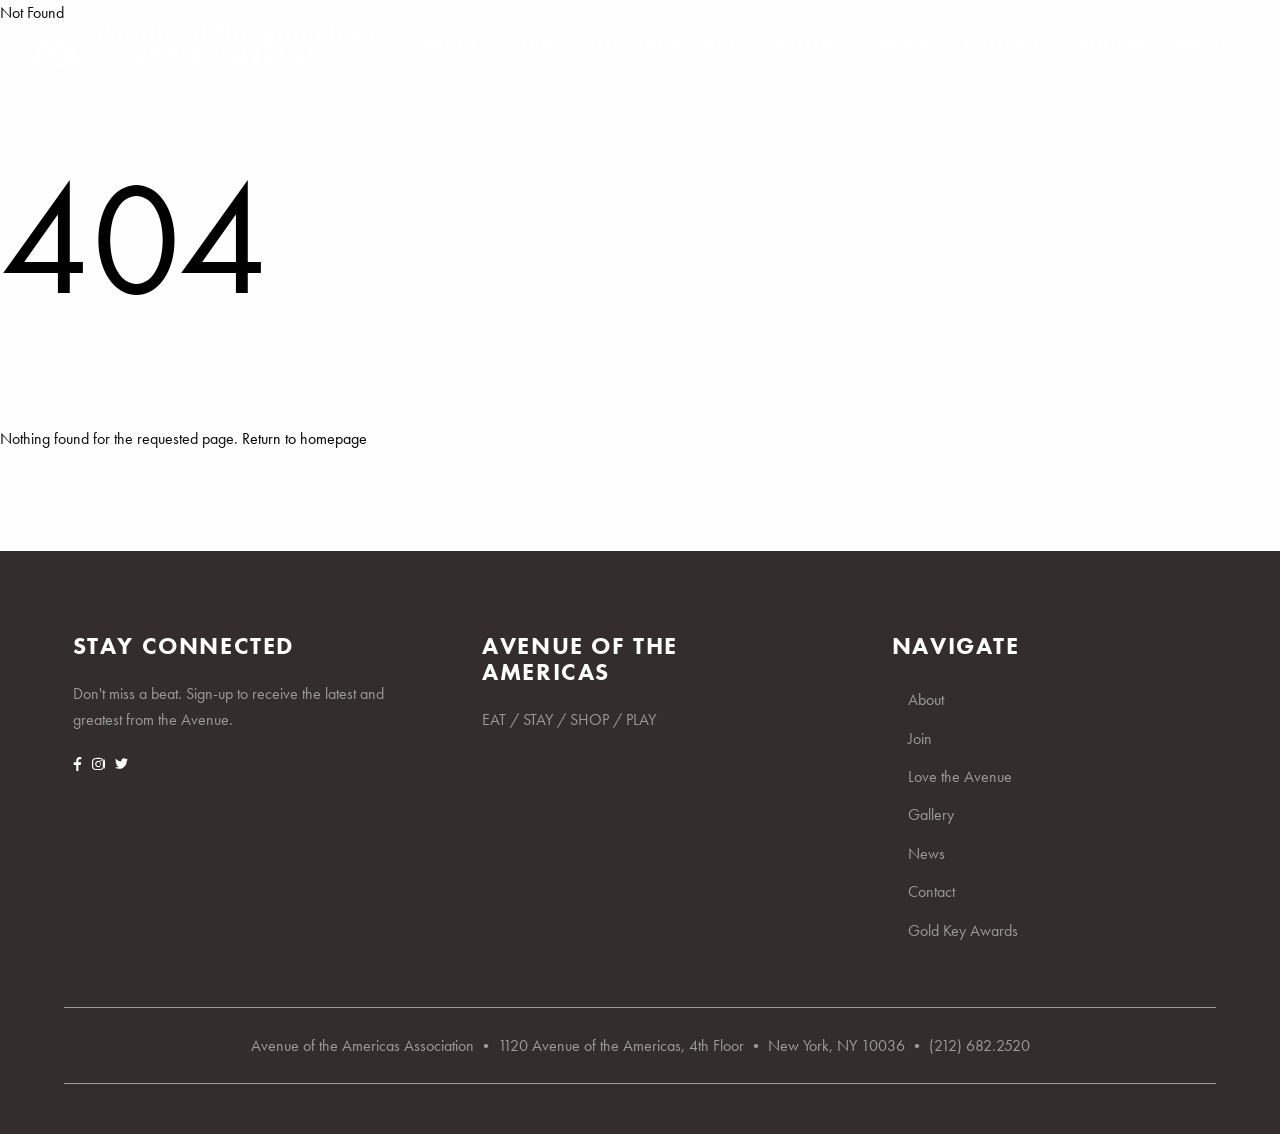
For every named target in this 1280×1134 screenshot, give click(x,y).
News (904, 45)
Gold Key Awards (1157, 45)
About (449, 45)
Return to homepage (304, 438)
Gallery (808, 45)
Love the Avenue (664, 45)
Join (533, 45)
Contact (1002, 45)
